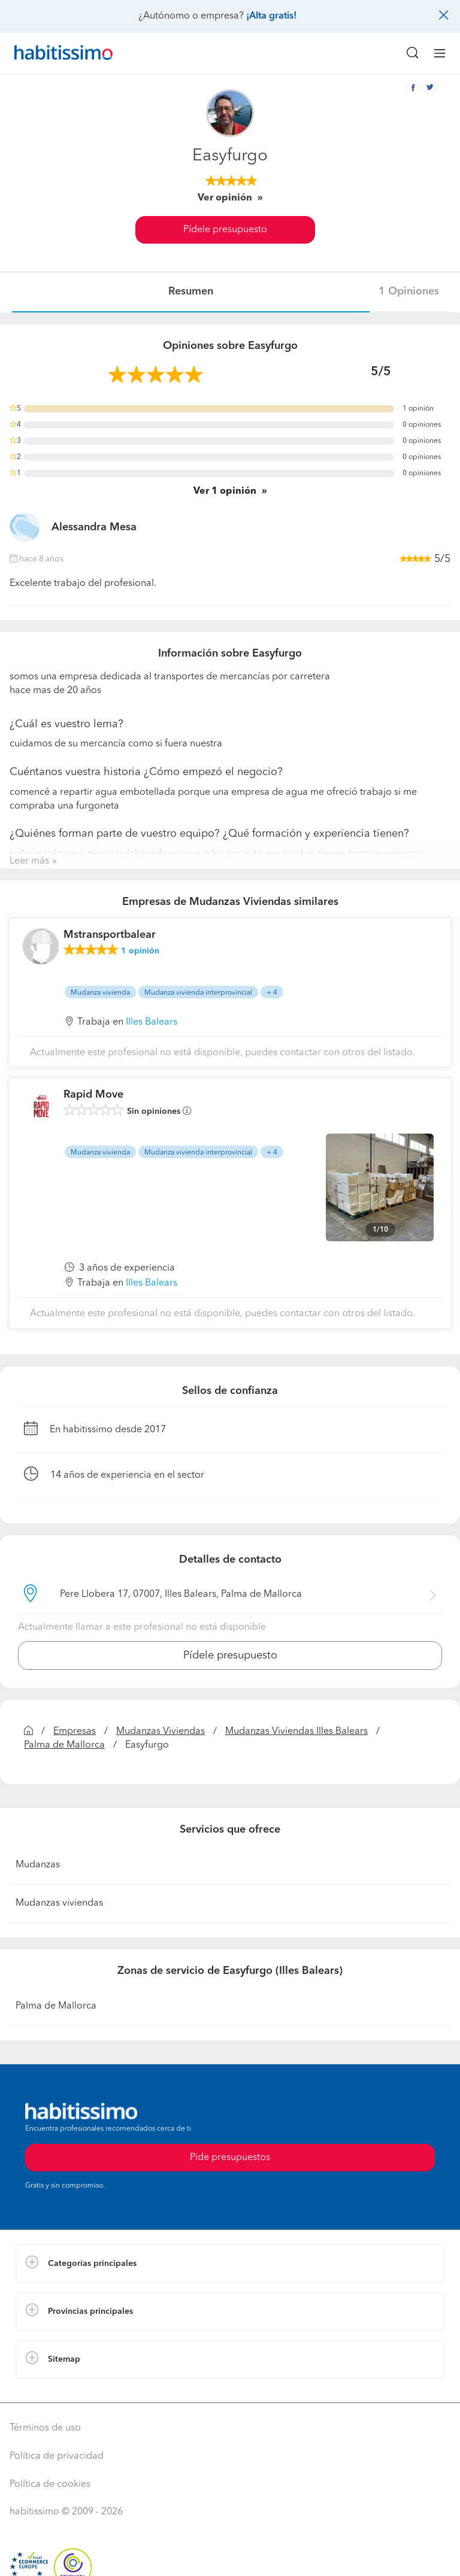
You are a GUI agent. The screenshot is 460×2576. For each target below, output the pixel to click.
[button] (230, 2263)
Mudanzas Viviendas (160, 1731)
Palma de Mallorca (64, 1745)
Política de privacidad (57, 2456)
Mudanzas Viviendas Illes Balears (296, 1731)
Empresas (74, 1731)
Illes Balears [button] (151, 1022)
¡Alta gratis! (271, 16)
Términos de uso (45, 2428)
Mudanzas (38, 1865)
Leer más (29, 861)
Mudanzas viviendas (59, 1903)
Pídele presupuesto (225, 230)
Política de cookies (50, 2484)
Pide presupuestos (230, 2157)
